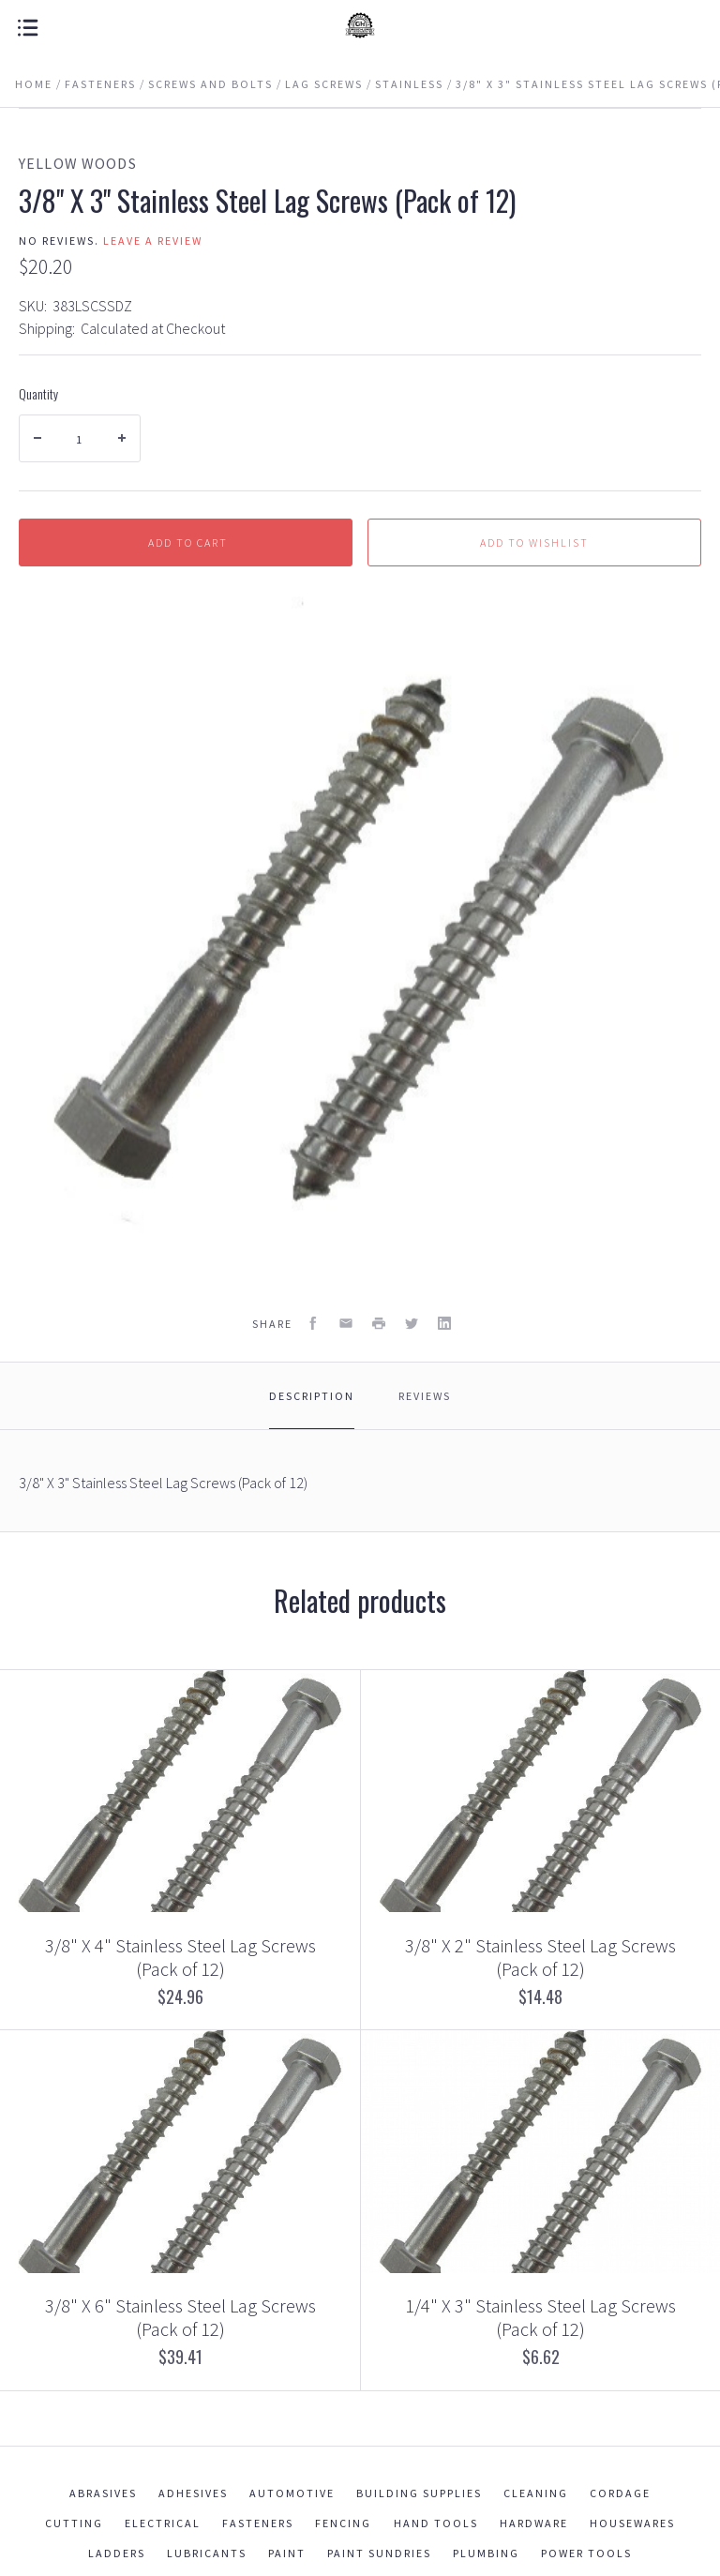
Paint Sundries (379, 2553)
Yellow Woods (78, 163)
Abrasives (103, 2493)
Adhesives (193, 2493)
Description (311, 1396)
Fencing (343, 2523)
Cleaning (535, 2493)
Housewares (632, 2523)
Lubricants (207, 2553)
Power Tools (586, 2553)
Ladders (116, 2553)
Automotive (292, 2493)
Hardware (534, 2523)
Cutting (74, 2523)
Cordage (620, 2493)
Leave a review (152, 240)
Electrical (163, 2523)
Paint (287, 2553)
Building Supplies (419, 2493)
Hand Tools (436, 2523)
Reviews (424, 1396)
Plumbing (486, 2553)
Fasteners (257, 2523)
